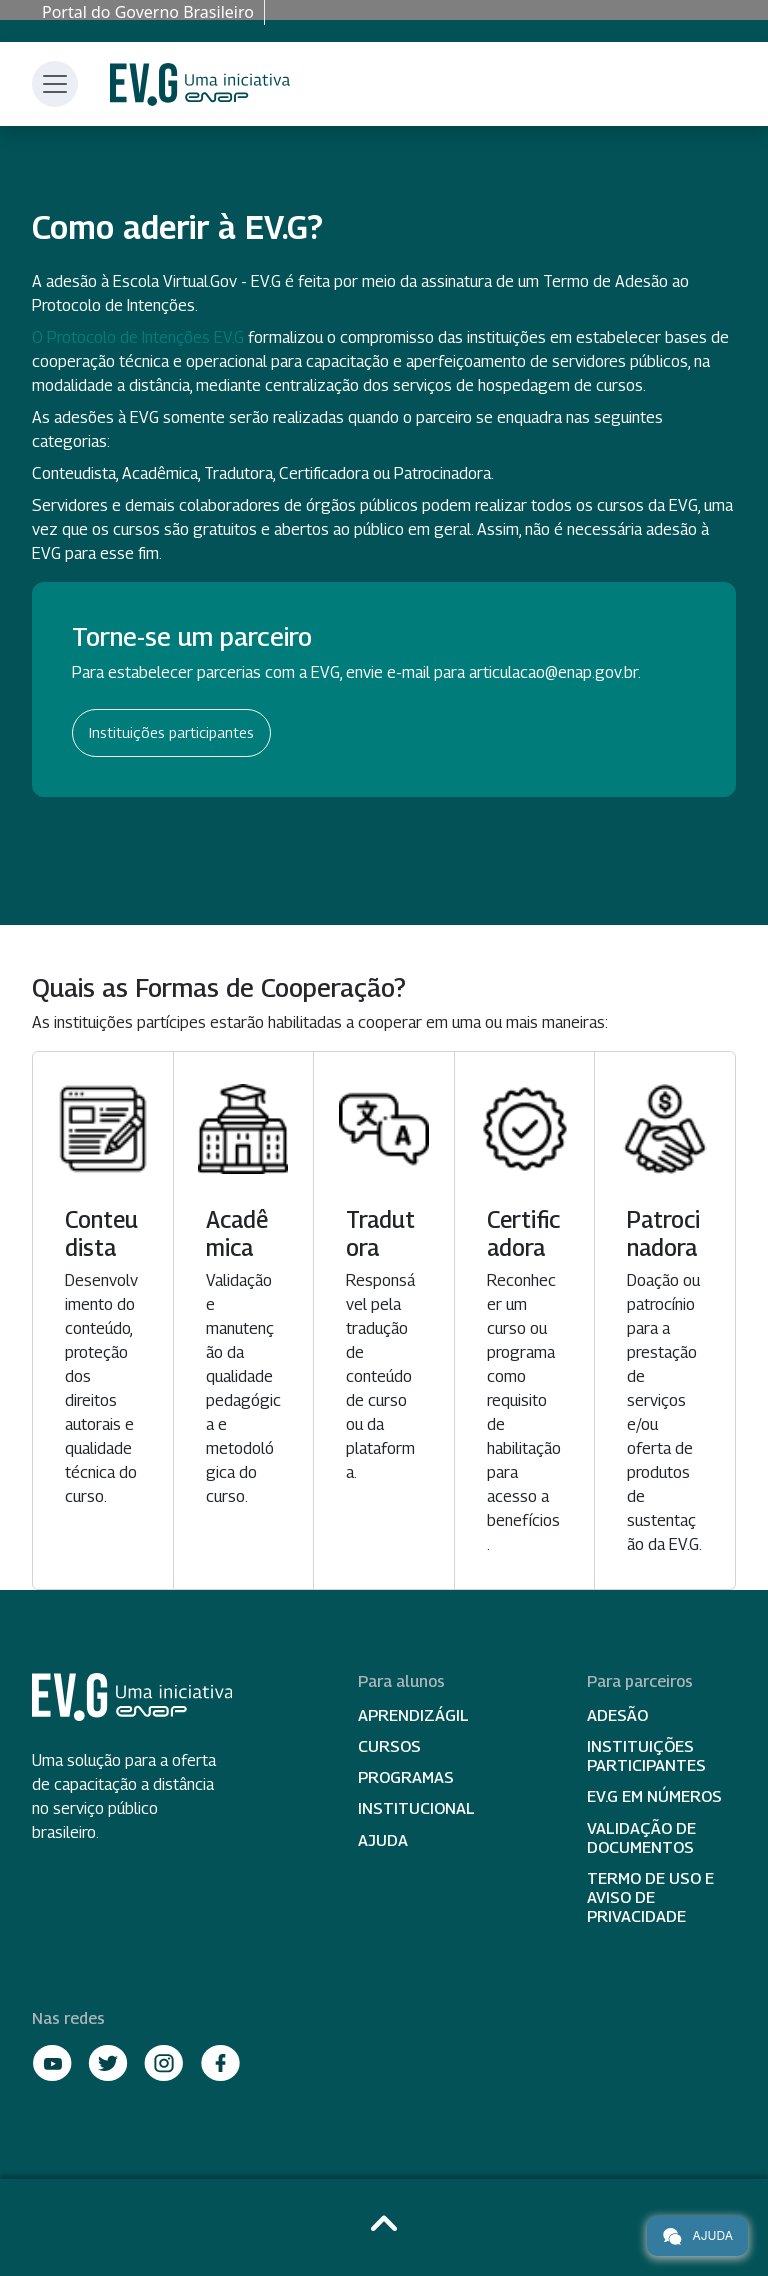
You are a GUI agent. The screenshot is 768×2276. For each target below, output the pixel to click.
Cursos (389, 1746)
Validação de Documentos (641, 1838)
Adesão (617, 1715)
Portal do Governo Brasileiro (148, 12)
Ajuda (383, 1840)
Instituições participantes (171, 732)
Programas (406, 1777)
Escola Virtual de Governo (200, 84)
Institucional (416, 1808)
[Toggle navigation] (55, 84)
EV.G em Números (654, 1796)
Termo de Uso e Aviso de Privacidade (650, 1897)
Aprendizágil (413, 1715)
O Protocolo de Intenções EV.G (138, 337)
